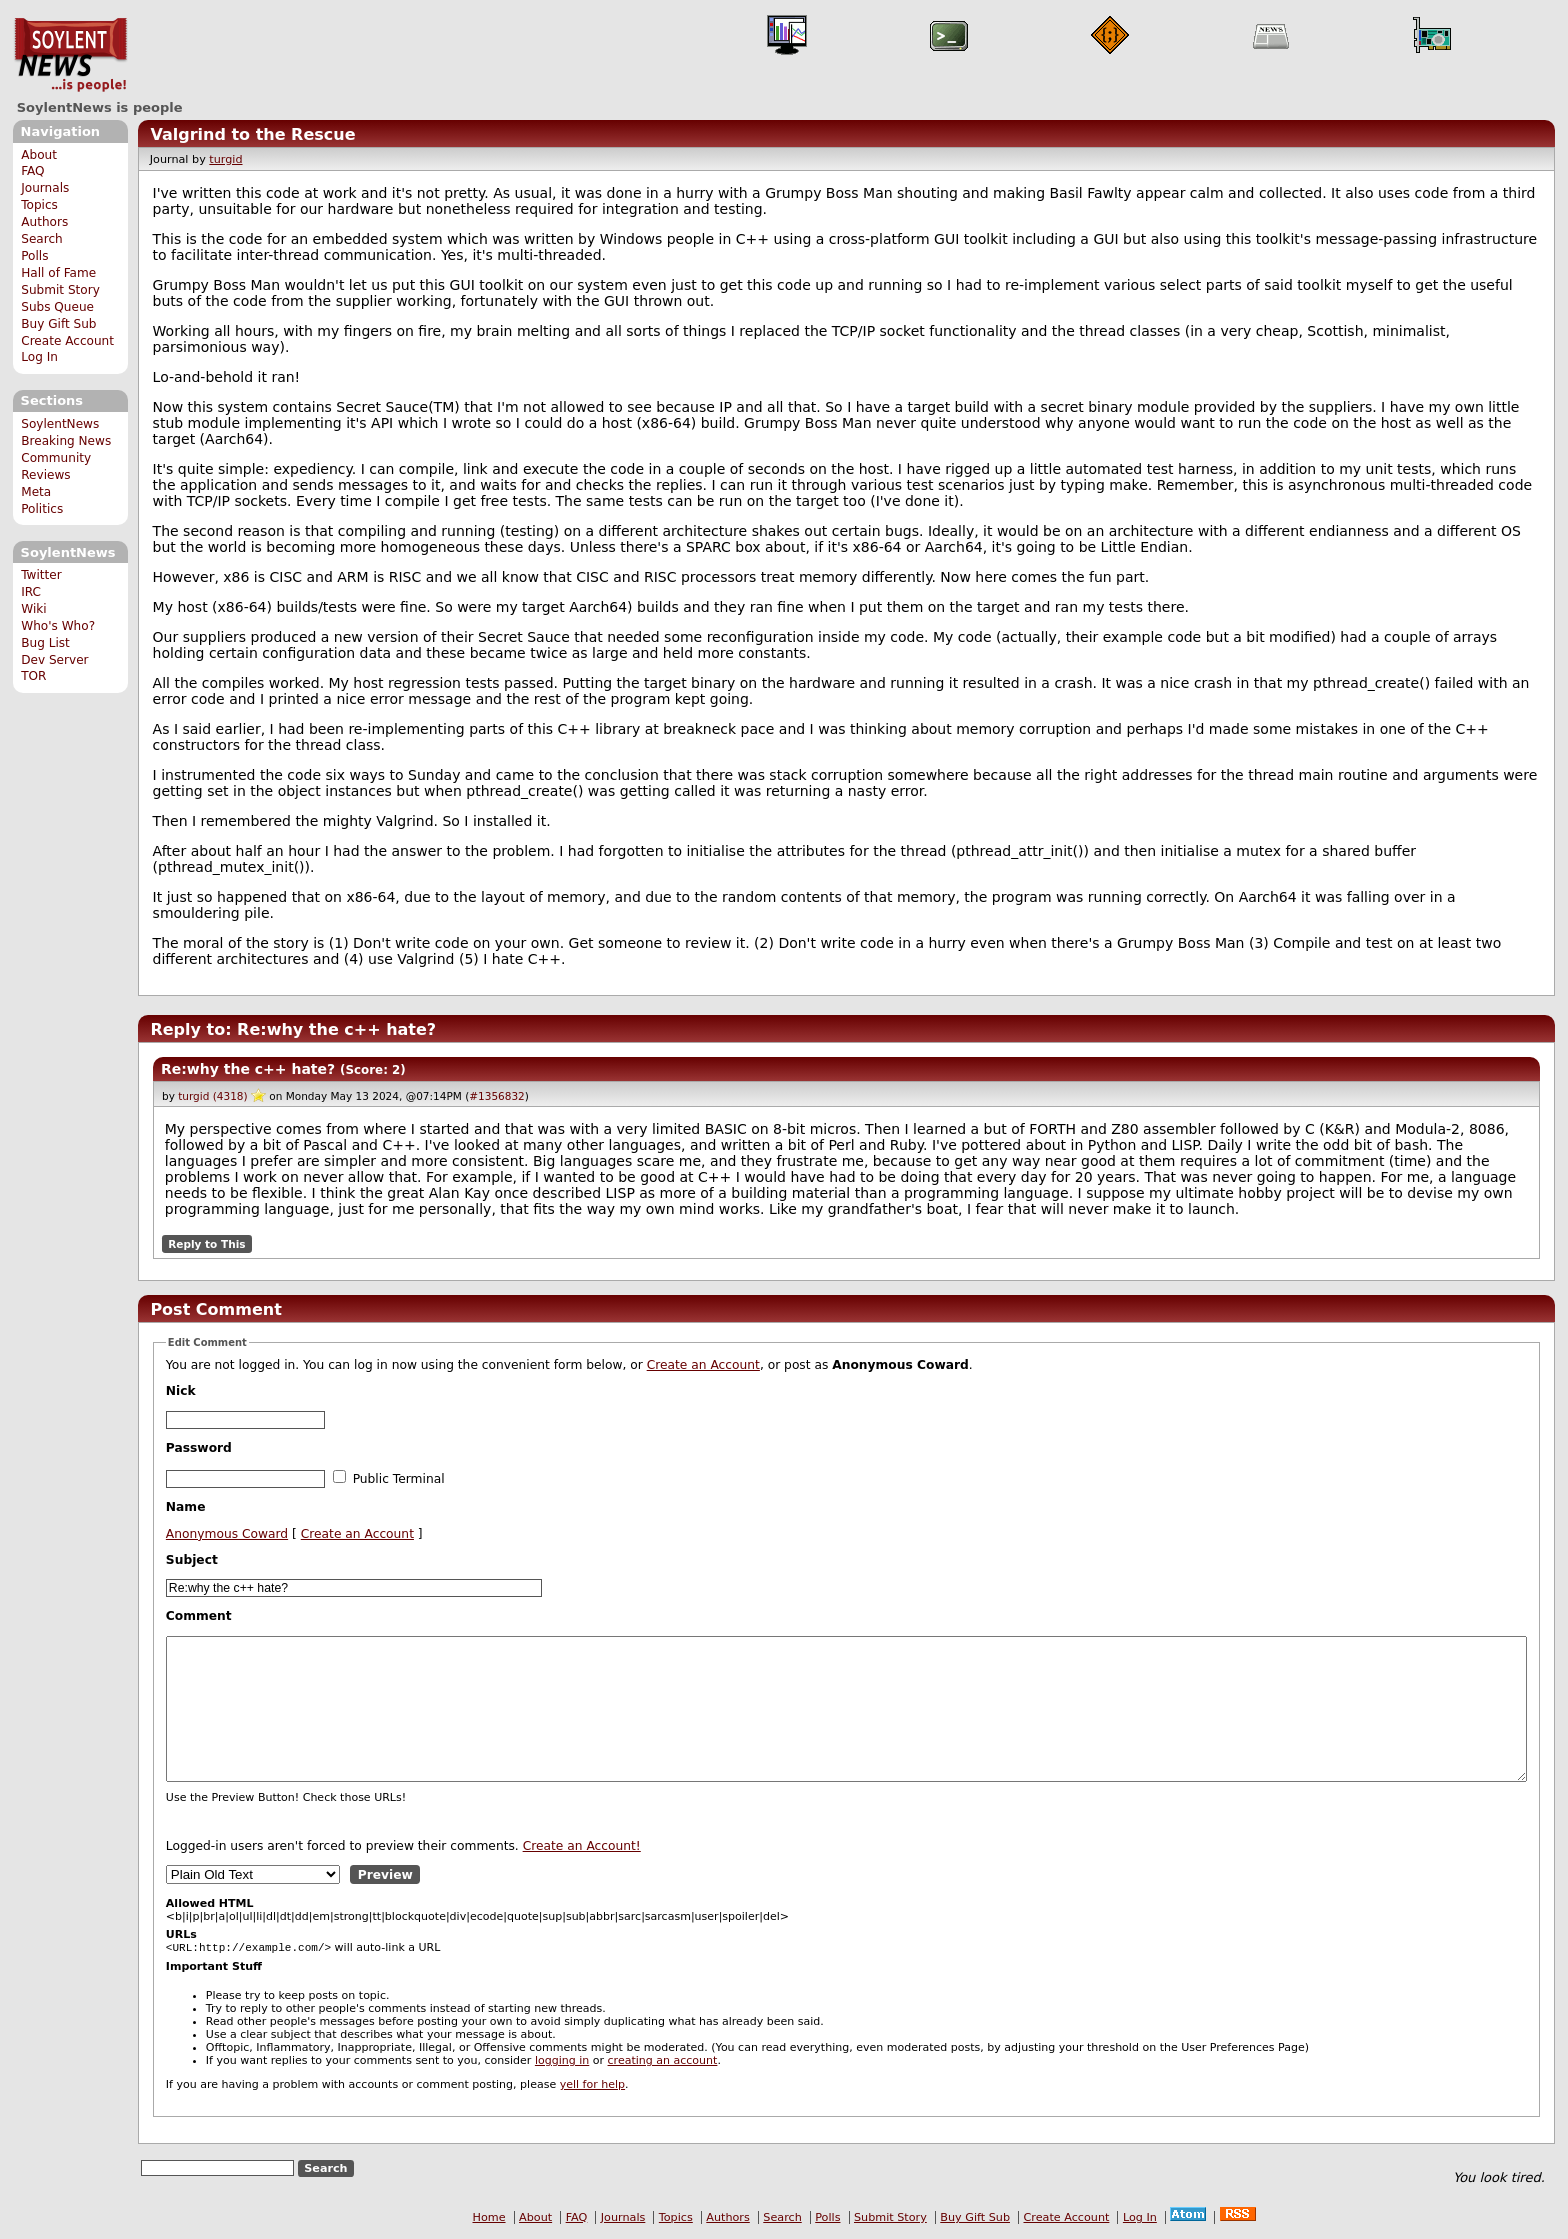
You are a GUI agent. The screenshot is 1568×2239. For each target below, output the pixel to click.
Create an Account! (582, 1846)
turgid (225, 159)
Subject (192, 1560)
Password (199, 1448)
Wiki (33, 609)
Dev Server (54, 660)
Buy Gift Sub (58, 324)
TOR (33, 676)
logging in (562, 2062)
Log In (39, 357)
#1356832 (497, 1096)
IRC (31, 592)
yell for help (592, 2086)
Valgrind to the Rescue (252, 134)
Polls (34, 256)
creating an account (663, 2062)
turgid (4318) (212, 1096)
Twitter (41, 575)
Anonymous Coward (227, 1534)
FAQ (32, 171)
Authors (44, 222)
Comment (199, 1616)
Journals (45, 188)
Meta (36, 492)
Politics (42, 509)
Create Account (67, 341)
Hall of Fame (58, 273)
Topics (39, 205)
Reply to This (206, 1244)
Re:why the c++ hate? (248, 1069)
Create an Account (703, 1365)
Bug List (45, 643)
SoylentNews (70, 55)
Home (489, 2219)
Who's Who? (58, 626)
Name (186, 1507)
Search (42, 239)
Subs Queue (57, 307)
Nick (181, 1391)
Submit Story (60, 290)
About (39, 155)
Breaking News (66, 441)
